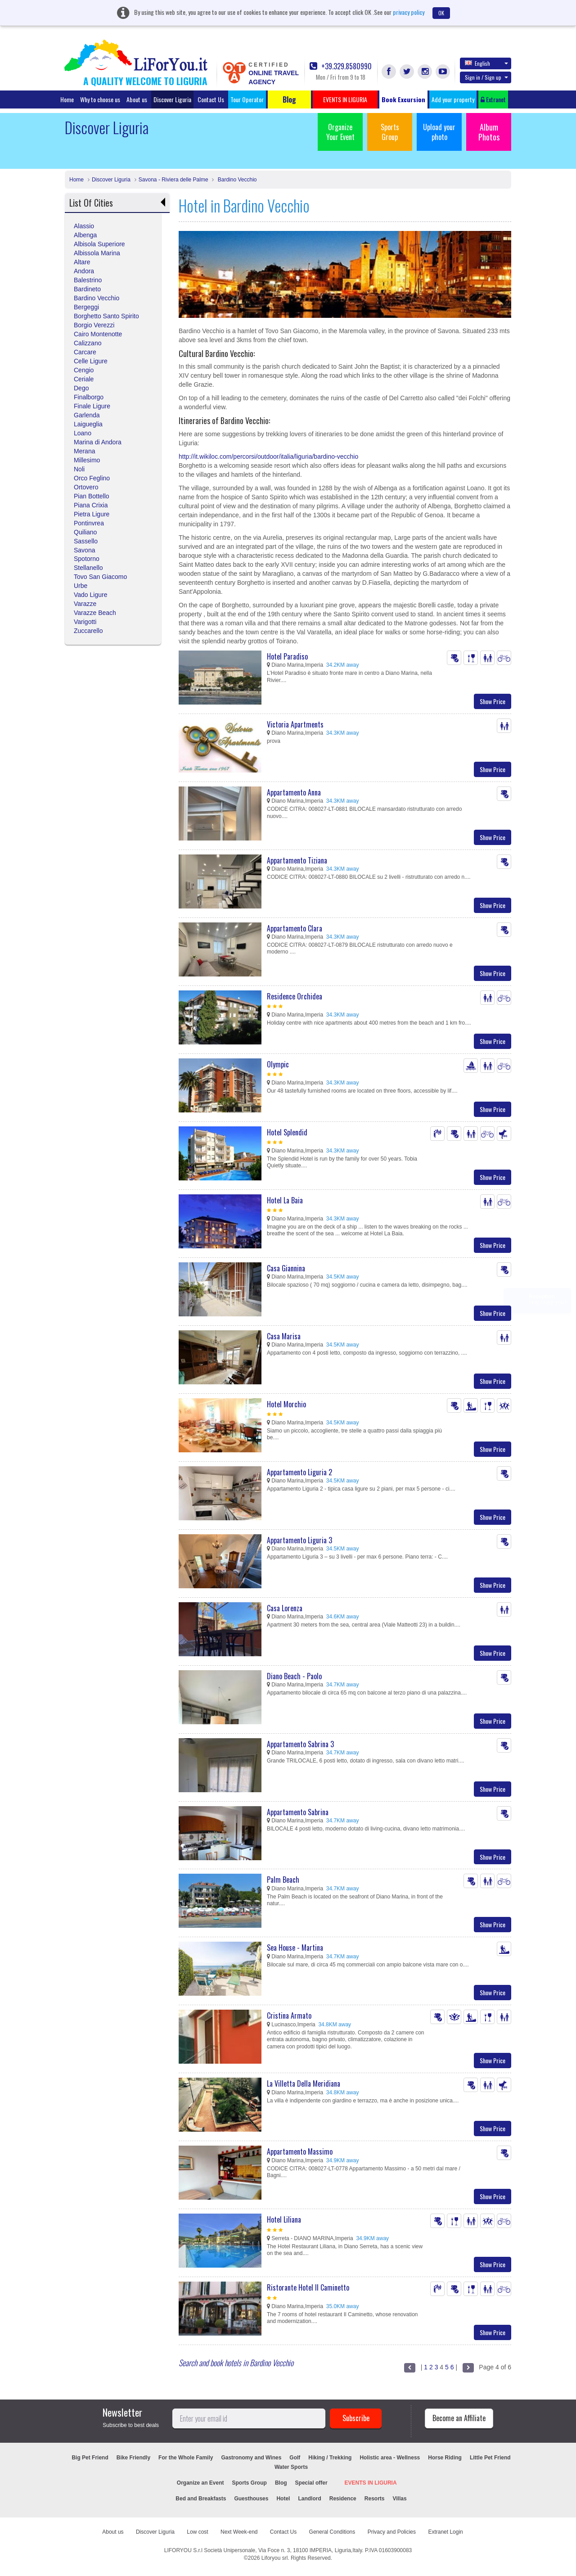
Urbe (80, 585)
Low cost (197, 2532)
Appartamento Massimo (300, 2151)
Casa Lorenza (284, 1608)
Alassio (84, 226)
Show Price (492, 701)
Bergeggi (86, 307)
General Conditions (332, 2532)
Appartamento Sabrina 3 (300, 1744)
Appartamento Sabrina (297, 1812)
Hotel (283, 2498)
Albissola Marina (97, 253)
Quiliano (85, 532)
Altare (82, 262)
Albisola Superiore (99, 244)
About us (136, 99)
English (486, 63)
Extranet (493, 99)
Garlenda (87, 415)
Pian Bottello (91, 496)
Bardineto (87, 289)
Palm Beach (283, 1879)
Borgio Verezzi (94, 325)
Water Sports (291, 2467)
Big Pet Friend (90, 2457)
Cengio (84, 370)
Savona (84, 550)
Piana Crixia (91, 505)
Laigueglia (88, 424)
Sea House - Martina (295, 1947)
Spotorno (86, 558)
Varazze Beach (95, 612)
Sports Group (390, 132)
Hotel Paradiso (287, 656)
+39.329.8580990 (341, 66)
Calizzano (87, 343)
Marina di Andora (98, 442)
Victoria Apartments (295, 724)
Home (67, 99)
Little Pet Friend (490, 2457)
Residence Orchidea (294, 996)
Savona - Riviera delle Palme (173, 179)
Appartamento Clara (294, 928)
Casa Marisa (284, 1336)
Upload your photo (439, 132)
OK (441, 13)
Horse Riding (445, 2457)
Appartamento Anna (294, 792)
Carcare (85, 352)
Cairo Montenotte (98, 334)
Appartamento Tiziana (297, 860)
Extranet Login (445, 2532)
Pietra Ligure (91, 514)
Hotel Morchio (286, 1404)
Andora (84, 271)
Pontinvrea (89, 523)
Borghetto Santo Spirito (106, 316)
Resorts (374, 2498)
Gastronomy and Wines (251, 2457)
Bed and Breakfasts (201, 2498)
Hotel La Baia (285, 1200)
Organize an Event (200, 2483)
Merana (84, 451)
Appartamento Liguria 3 (299, 1540)
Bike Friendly (133, 2457)
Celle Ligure (91, 361)
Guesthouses (251, 2498)
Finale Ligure (92, 406)
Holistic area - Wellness (390, 2457)
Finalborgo (89, 397)
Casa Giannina (286, 1268)
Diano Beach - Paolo (294, 1676)
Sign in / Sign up (486, 77)
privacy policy (408, 12)
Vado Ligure (90, 594)
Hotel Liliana (284, 2219)
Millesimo (87, 460)
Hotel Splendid (287, 1132)
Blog (281, 2483)
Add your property (453, 99)
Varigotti (85, 621)
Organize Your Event (340, 132)
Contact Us (211, 99)
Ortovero (86, 487)
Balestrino (88, 280)
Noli (79, 469)
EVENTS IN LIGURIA (371, 2483)
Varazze (85, 603)
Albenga (85, 235)
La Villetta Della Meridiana (303, 2083)
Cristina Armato (289, 2015)
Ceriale (84, 379)
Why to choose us (100, 99)
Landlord (309, 2498)
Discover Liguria (172, 99)
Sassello (86, 541)
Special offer (311, 2483)
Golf (294, 2457)
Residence (342, 2498)
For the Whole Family (185, 2457)
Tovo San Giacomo (100, 576)
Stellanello (88, 567)
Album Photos (489, 132)
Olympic (278, 1064)
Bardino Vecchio (236, 179)
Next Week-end (238, 2532)
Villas (399, 2498)
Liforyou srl (274, 2558)
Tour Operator (247, 99)
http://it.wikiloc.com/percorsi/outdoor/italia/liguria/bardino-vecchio (268, 456)
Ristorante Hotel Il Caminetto (308, 2287)
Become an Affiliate (459, 2418)
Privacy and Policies (392, 2532)
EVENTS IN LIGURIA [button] (345, 99)
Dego (81, 388)
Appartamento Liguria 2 (299, 1472)
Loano (82, 433)
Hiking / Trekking (329, 2457)
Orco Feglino (92, 478)
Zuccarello (88, 630)
